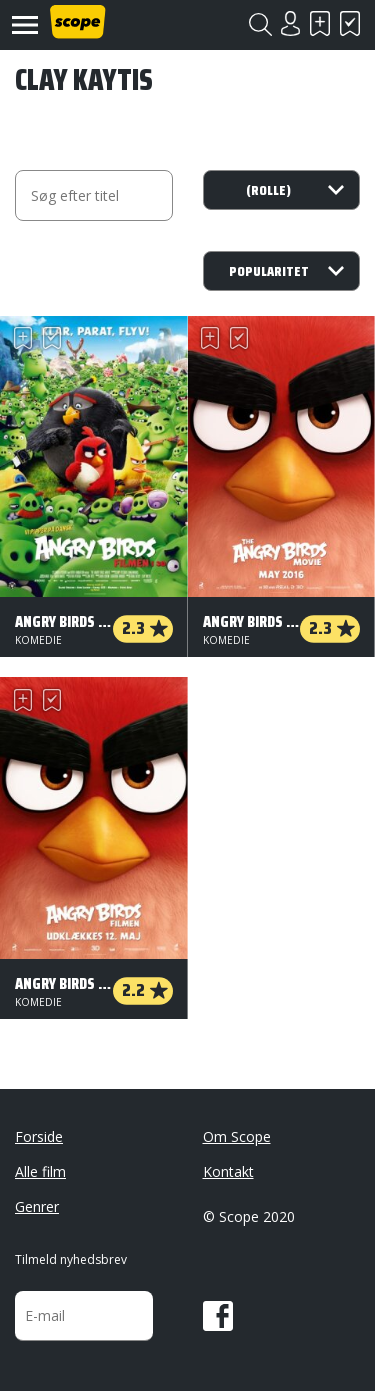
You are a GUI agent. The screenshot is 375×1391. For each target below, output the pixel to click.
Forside (39, 1136)
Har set (350, 23)
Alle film (40, 1171)
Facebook (218, 1316)
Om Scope (237, 1136)
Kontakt (228, 1171)
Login (290, 23)
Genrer (37, 1206)
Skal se (320, 23)
